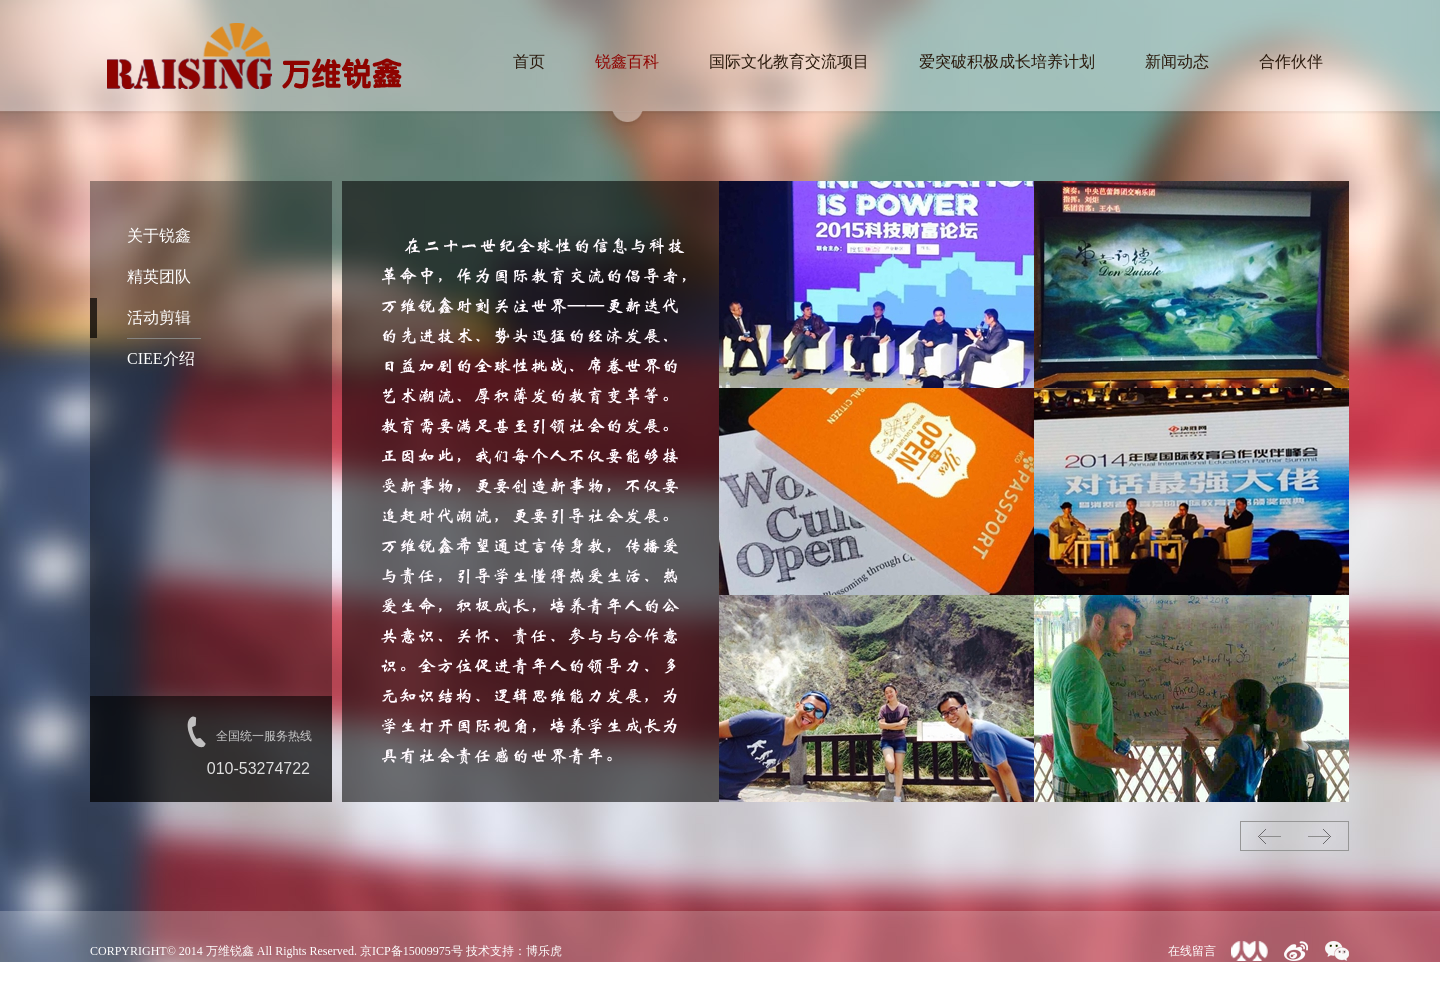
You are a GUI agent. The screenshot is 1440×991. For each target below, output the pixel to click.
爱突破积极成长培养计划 (1007, 61)
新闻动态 (1177, 61)
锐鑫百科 (627, 61)
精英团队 (159, 276)
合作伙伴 (1291, 61)
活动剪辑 (159, 317)
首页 (529, 61)
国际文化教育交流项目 (789, 61)
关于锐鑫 (159, 235)
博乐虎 (544, 951)
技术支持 (490, 951)
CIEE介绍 (161, 358)
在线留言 (1192, 951)
